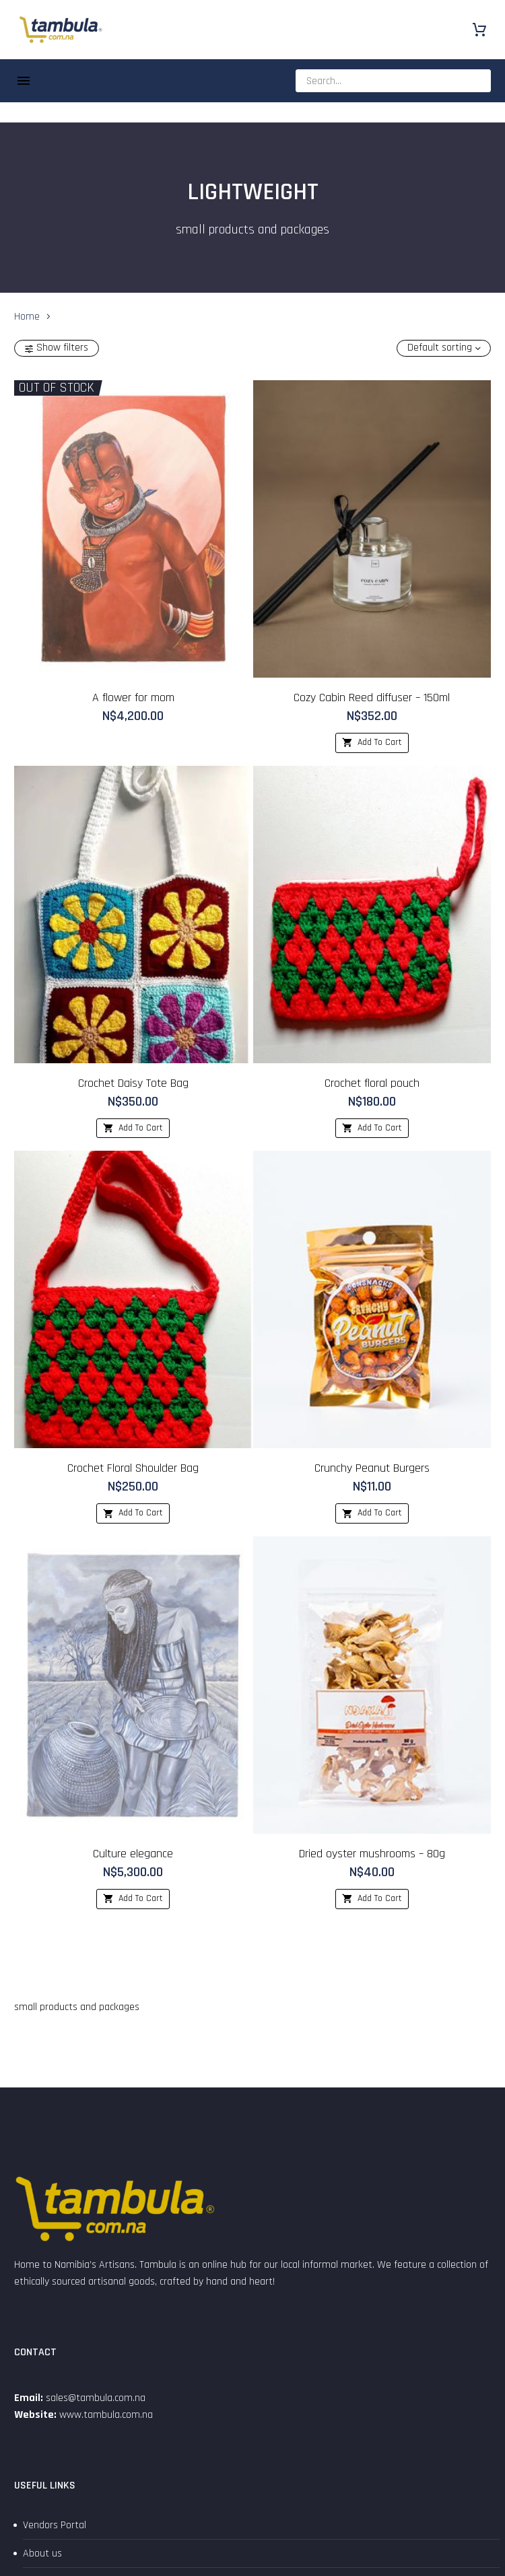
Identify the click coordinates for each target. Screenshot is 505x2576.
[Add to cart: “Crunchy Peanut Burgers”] (372, 1513)
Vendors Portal (54, 2525)
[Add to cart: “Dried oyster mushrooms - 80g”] (372, 1899)
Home (27, 316)
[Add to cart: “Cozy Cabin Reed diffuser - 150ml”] (372, 743)
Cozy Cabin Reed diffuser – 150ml (372, 697)
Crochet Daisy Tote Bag (133, 1083)
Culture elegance (133, 1853)
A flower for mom (133, 697)
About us (42, 2553)
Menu (24, 81)
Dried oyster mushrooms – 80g (372, 1853)
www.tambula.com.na (106, 2415)
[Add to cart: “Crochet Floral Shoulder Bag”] (133, 1513)
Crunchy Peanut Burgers (372, 1468)
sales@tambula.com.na (94, 2398)
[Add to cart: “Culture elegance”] (133, 1899)
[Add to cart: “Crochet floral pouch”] (372, 1128)
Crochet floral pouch (372, 1083)
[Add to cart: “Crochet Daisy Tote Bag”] (133, 1128)
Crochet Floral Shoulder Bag (133, 1468)
